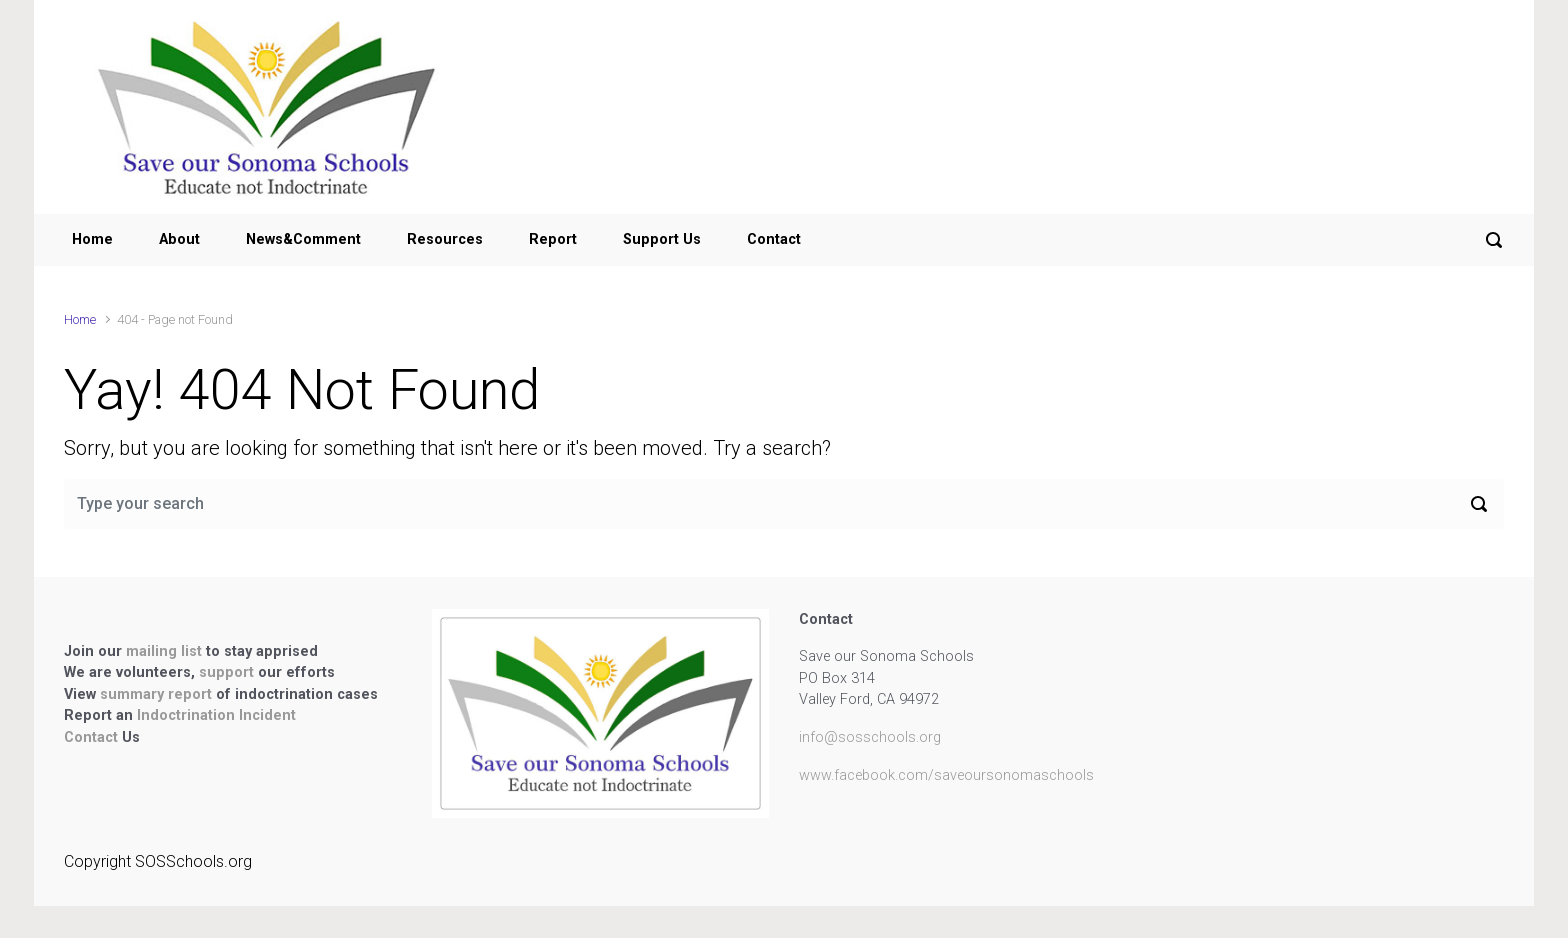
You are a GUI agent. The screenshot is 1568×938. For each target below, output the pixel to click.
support (228, 672)
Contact (774, 239)
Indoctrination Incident (216, 715)
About (179, 239)
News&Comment (303, 239)
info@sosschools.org (870, 737)
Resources (445, 239)
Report (553, 239)
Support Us (662, 239)
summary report (156, 694)
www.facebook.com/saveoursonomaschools (946, 775)
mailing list (166, 651)
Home (92, 239)
